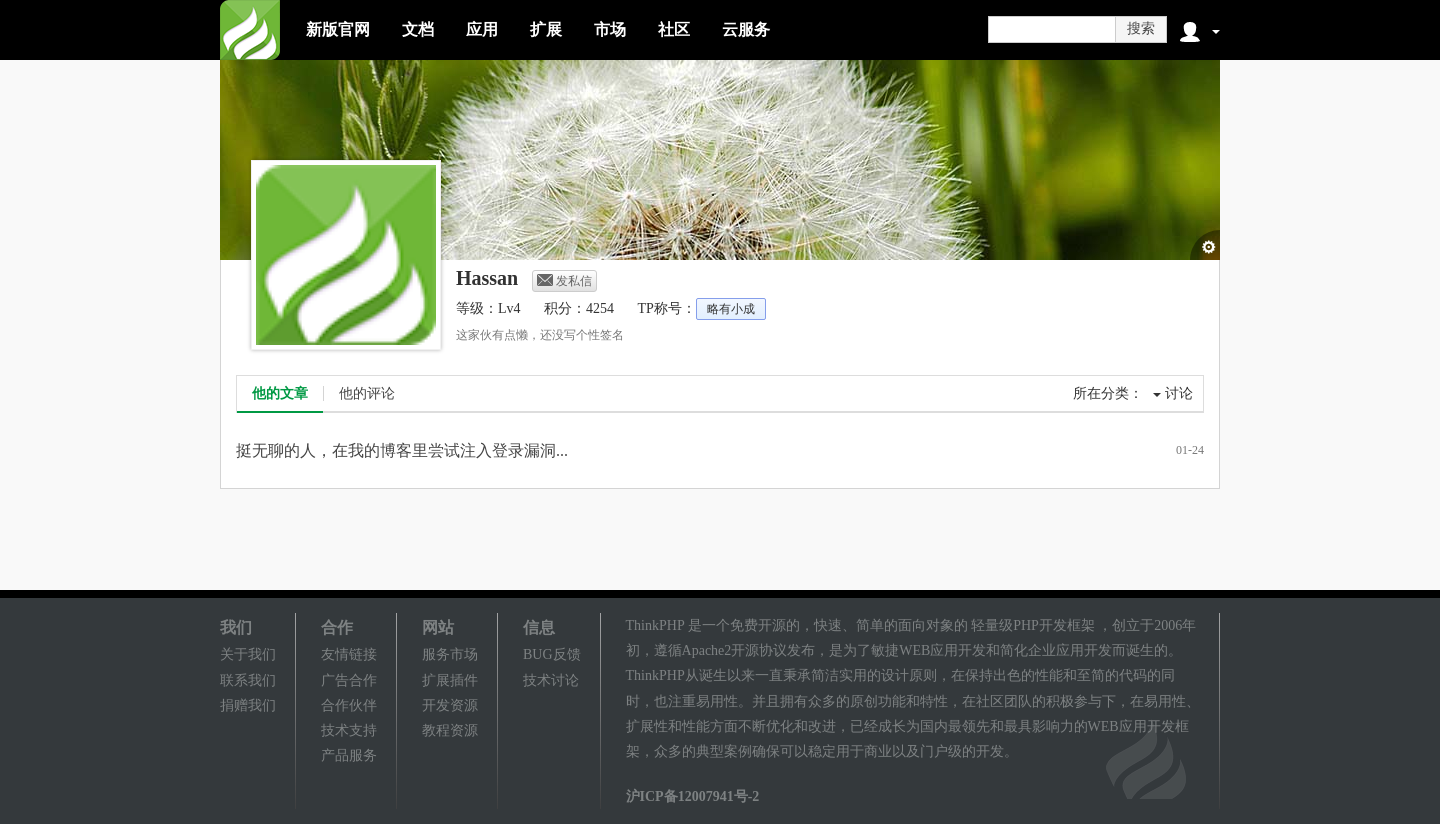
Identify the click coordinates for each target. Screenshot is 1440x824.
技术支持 (349, 730)
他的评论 (367, 393)
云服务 (746, 29)
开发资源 (450, 705)
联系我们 (248, 680)
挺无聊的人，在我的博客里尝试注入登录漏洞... (402, 450)
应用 (482, 29)
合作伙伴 (349, 705)
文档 (418, 29)
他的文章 (280, 393)
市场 (610, 29)
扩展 (546, 29)
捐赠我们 (248, 705)
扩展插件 (450, 680)
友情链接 (349, 654)
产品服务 (349, 755)
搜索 (1141, 28)
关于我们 (248, 654)
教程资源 (450, 730)
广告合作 (349, 680)
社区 (674, 29)
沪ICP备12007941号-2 (693, 796)
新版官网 (338, 29)
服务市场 (450, 654)
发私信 (564, 281)
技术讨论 (551, 680)
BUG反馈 (552, 654)
